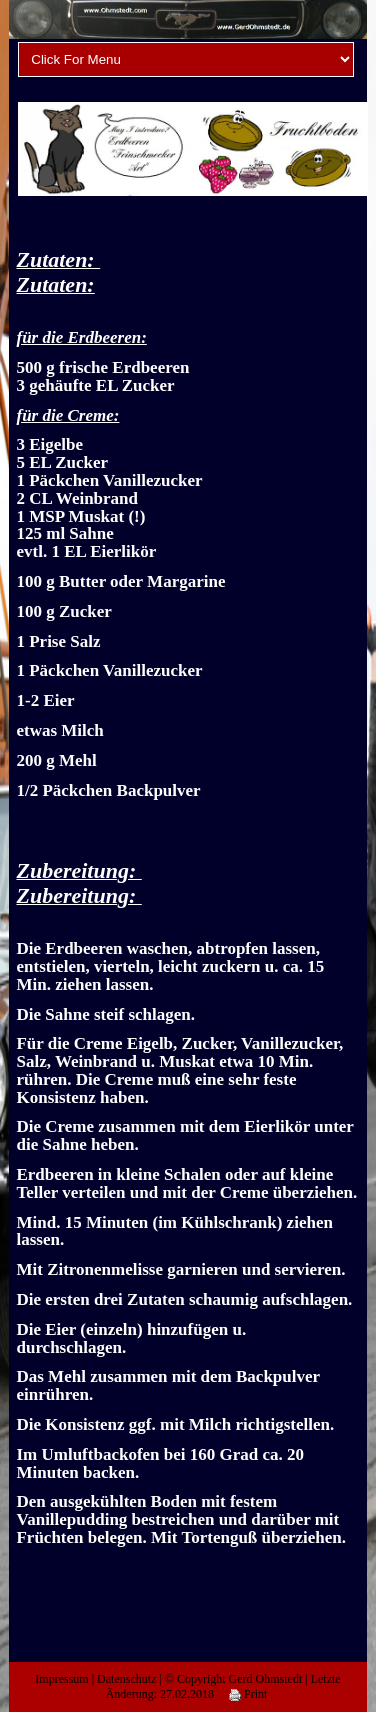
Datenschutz (126, 1679)
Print (248, 1694)
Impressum (61, 1679)
